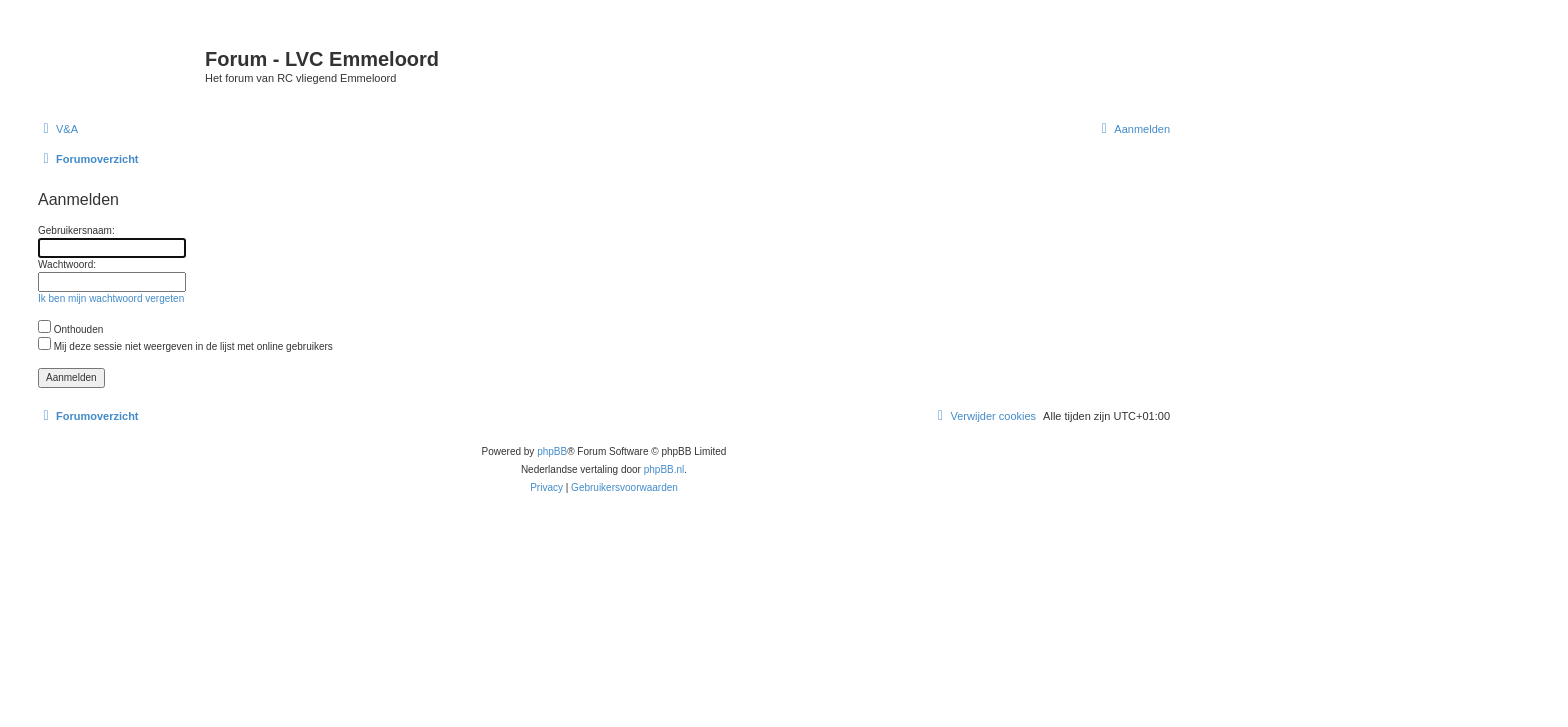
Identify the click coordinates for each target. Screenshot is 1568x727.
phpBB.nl (664, 469)
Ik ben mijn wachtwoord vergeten (111, 298)
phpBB (552, 451)
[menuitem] (58, 129)
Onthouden (70, 329)
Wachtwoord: (67, 264)
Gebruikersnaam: (76, 230)
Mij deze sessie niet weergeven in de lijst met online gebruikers (185, 346)
